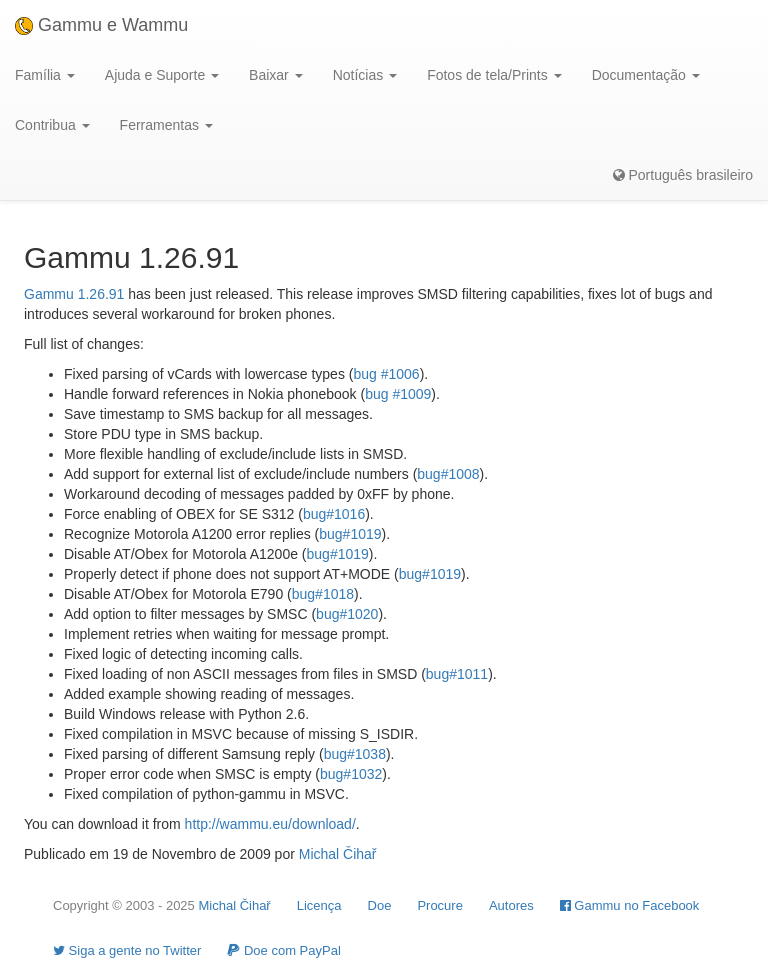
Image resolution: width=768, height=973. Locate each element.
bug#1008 (448, 474)
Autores (511, 905)
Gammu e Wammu (101, 25)
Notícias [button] (365, 75)
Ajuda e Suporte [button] (162, 75)
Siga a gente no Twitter (127, 950)
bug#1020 (347, 614)
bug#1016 (334, 514)
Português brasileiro (683, 175)
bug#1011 (457, 674)
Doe (380, 905)
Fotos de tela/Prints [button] (494, 75)
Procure (440, 905)
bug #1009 (398, 394)
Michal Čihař (338, 854)
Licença (319, 905)
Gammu (49, 294)
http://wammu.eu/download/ (270, 824)
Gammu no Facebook (630, 905)
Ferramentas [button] (166, 125)
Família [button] (45, 75)
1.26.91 (101, 294)
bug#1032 (351, 774)
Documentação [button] (646, 75)
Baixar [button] (276, 75)
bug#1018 (323, 594)
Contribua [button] (52, 125)
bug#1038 (355, 754)
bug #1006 (386, 374)
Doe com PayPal (283, 950)
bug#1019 (350, 534)
